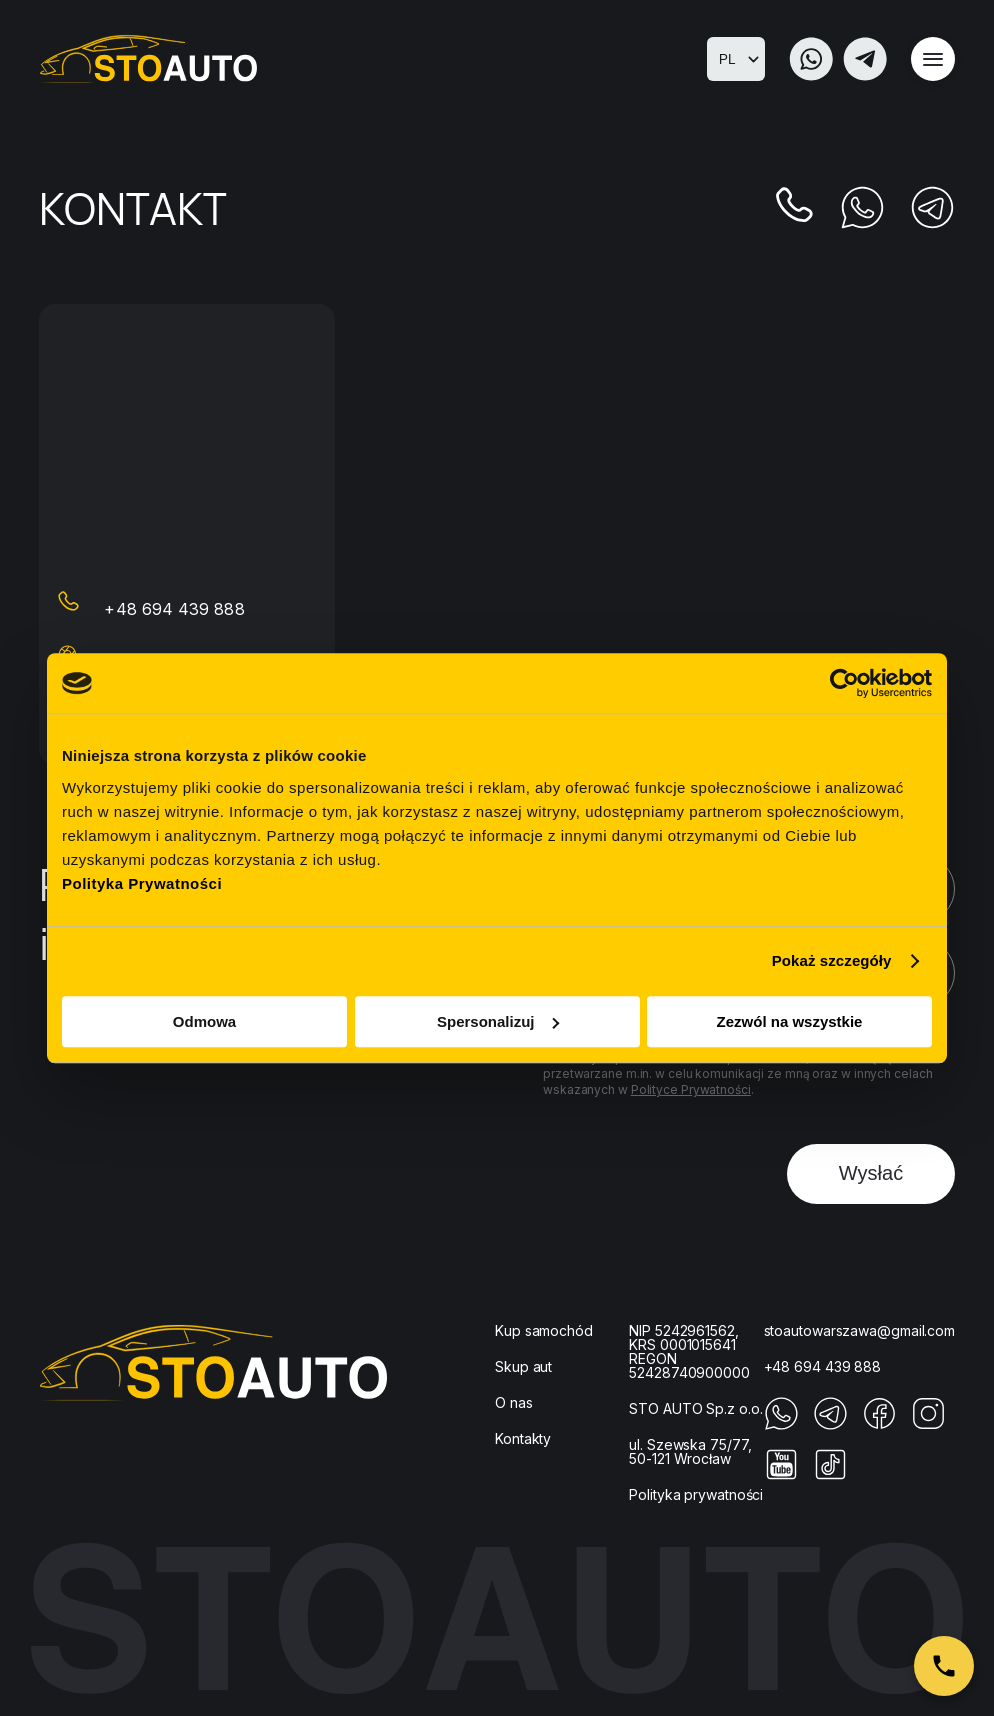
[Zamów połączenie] (944, 1666)
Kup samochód (544, 1330)
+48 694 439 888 (174, 609)
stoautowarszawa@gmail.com (860, 1330)
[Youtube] (781, 1476)
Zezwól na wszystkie (790, 1021)
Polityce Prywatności (691, 1089)
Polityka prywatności (696, 1494)
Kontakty (523, 1438)
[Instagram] (928, 1425)
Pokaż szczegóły (832, 960)
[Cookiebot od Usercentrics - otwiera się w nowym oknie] (844, 683)
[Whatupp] (811, 59)
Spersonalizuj (498, 1021)
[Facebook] (879, 1425)
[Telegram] (865, 59)
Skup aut (523, 1366)
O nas (514, 1402)
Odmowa (204, 1021)
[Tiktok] (830, 1476)
